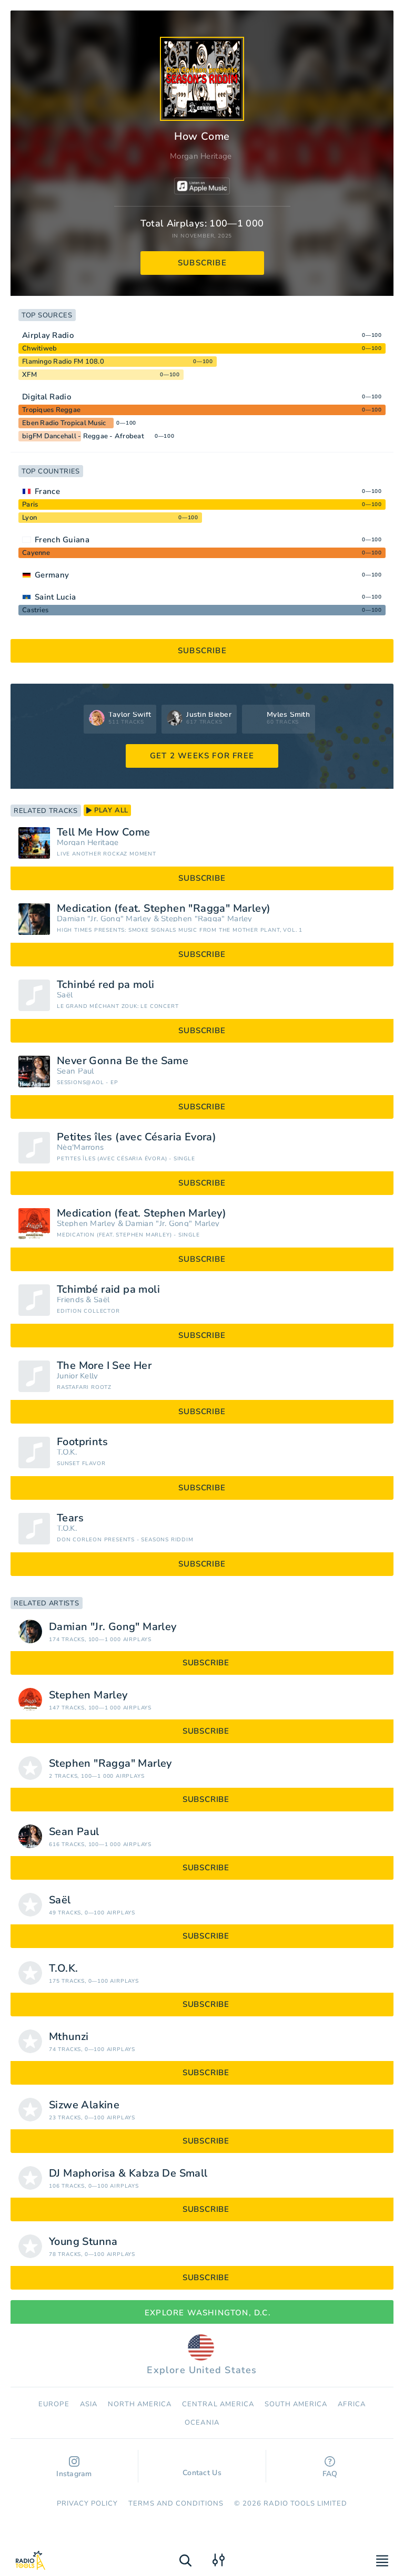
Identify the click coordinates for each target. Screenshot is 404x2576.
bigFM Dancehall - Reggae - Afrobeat (83, 436)
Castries (35, 610)
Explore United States (202, 2355)
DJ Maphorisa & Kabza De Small (128, 2173)
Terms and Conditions (176, 2503)
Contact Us (202, 2468)
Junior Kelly (77, 1376)
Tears (70, 1518)
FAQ (330, 2467)
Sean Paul (75, 1071)
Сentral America (218, 2404)
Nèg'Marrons (80, 1147)
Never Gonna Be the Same (122, 1061)
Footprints (82, 1442)
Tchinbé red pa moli (106, 985)
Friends (70, 1300)
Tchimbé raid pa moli (108, 1289)
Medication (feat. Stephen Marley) (141, 1213)
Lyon (29, 517)
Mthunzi (69, 2037)
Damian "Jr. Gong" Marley (104, 919)
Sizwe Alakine (84, 2105)
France (47, 491)
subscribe (202, 262)
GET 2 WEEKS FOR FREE (202, 755)
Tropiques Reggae (51, 410)
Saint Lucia (55, 597)
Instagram (74, 2467)
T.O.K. (67, 1452)
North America (140, 2404)
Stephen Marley (86, 1224)
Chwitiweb (39, 348)
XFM (29, 374)
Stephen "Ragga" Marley (206, 919)
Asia (88, 2404)
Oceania (202, 2422)
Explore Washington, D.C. (202, 2312)
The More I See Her (104, 1366)
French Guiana (62, 539)
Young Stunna (83, 2242)
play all (107, 810)
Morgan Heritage (201, 156)
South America (296, 2404)
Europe (53, 2404)
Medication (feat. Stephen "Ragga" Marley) (163, 908)
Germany (52, 575)
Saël (65, 995)
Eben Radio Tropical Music (64, 423)
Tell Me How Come (103, 832)
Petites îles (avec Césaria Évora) (136, 1137)
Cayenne (36, 553)
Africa (351, 2404)
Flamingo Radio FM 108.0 (63, 361)
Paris (30, 504)
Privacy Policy (87, 2503)
